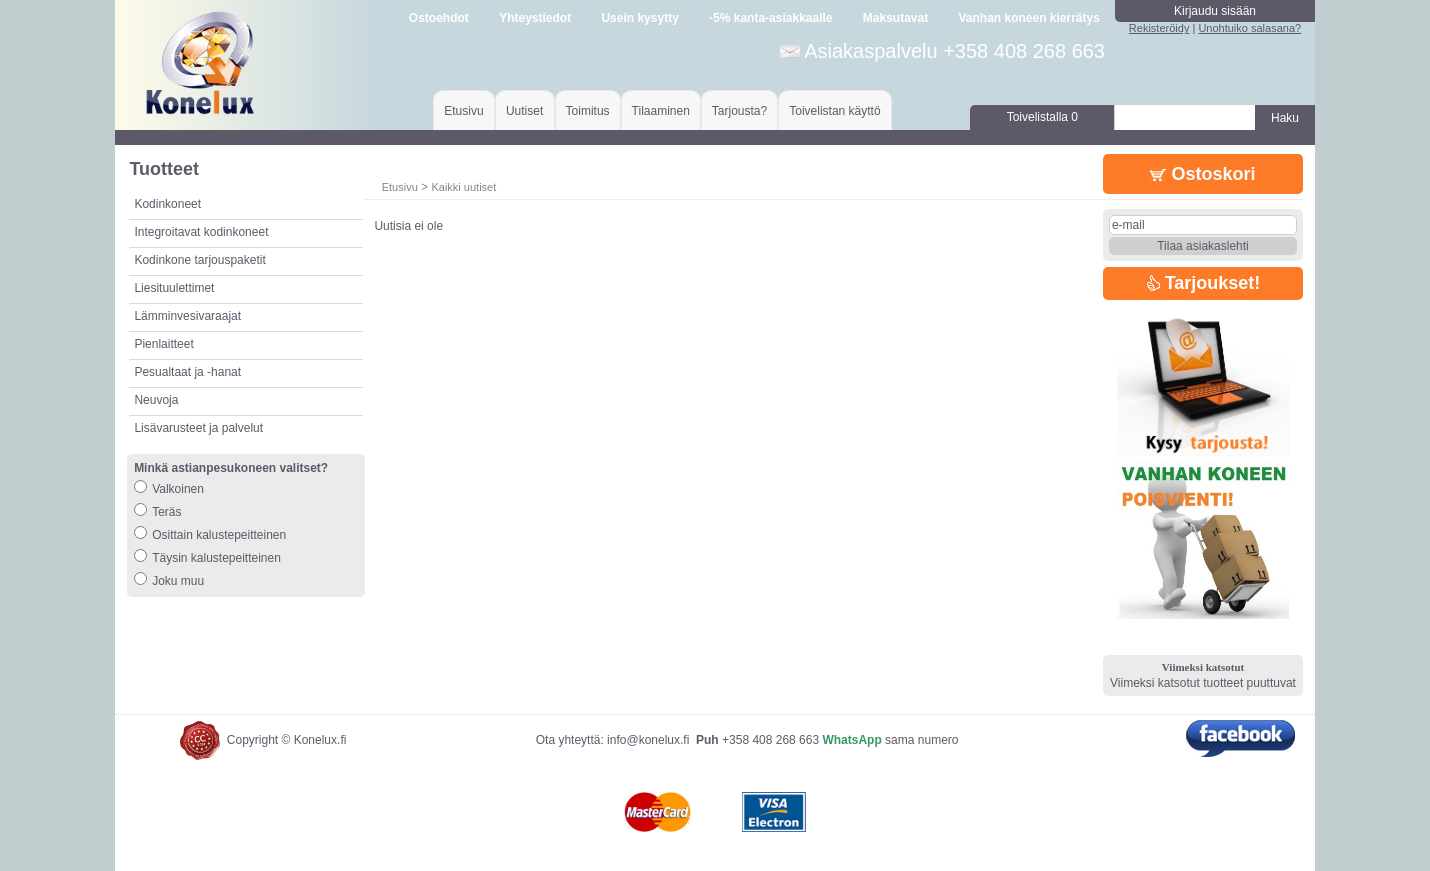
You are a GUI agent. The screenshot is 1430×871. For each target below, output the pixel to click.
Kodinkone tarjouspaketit (199, 260)
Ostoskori (1202, 174)
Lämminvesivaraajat (187, 316)
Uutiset (524, 111)
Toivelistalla (1042, 117)
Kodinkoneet (167, 204)
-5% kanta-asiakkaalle (770, 18)
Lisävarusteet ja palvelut (198, 428)
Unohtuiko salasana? (1249, 28)
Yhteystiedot (535, 18)
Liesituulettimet (174, 288)
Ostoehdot (439, 18)
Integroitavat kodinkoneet (201, 232)
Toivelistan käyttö (834, 111)
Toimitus (588, 111)
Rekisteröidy (1159, 28)
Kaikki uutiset (463, 187)
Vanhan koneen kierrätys (1028, 18)
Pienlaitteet (163, 344)
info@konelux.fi (648, 740)
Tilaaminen (661, 111)
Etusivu (463, 111)
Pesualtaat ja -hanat (187, 372)
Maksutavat (895, 18)
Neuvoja (156, 400)
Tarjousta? (739, 111)
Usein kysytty (639, 18)
